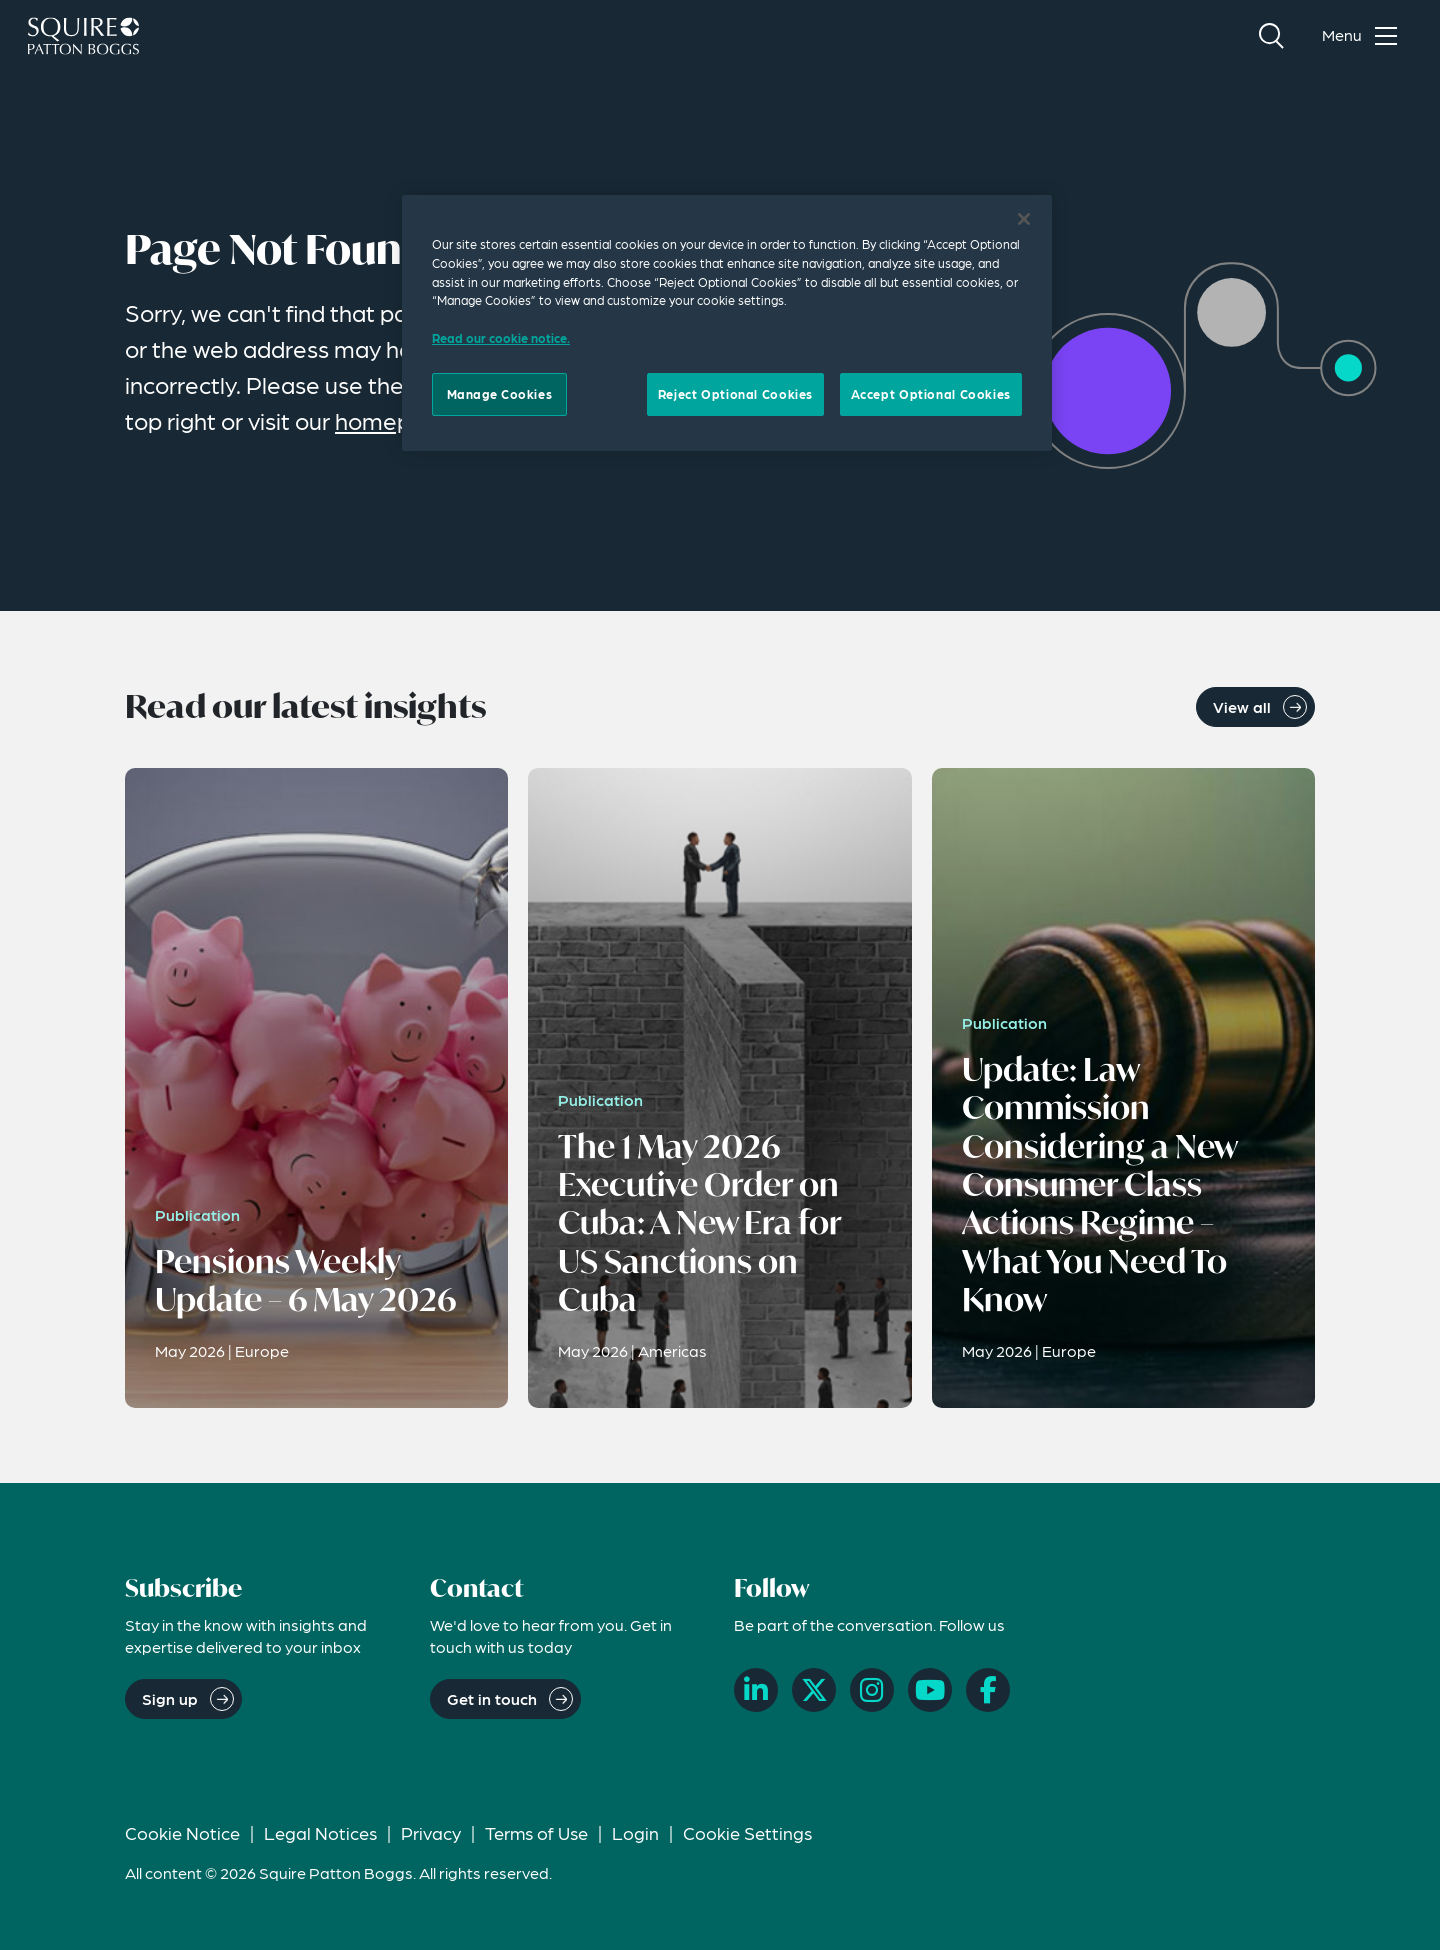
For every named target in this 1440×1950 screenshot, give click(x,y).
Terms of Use (536, 1832)
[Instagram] (872, 1690)
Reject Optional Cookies (735, 394)
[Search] (1271, 36)
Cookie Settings (747, 1832)
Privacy (431, 1832)
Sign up (170, 1698)
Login (635, 1832)
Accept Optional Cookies (931, 394)
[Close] (1024, 219)
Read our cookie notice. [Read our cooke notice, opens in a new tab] (501, 338)
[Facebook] (988, 1690)
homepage (394, 420)
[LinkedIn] (756, 1690)
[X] (814, 1690)
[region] (727, 323)
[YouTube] (930, 1690)
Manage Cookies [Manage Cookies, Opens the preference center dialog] (500, 394)
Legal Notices (320, 1832)
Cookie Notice (182, 1832)
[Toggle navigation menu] (1364, 36)
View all (1242, 706)
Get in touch (492, 1698)
